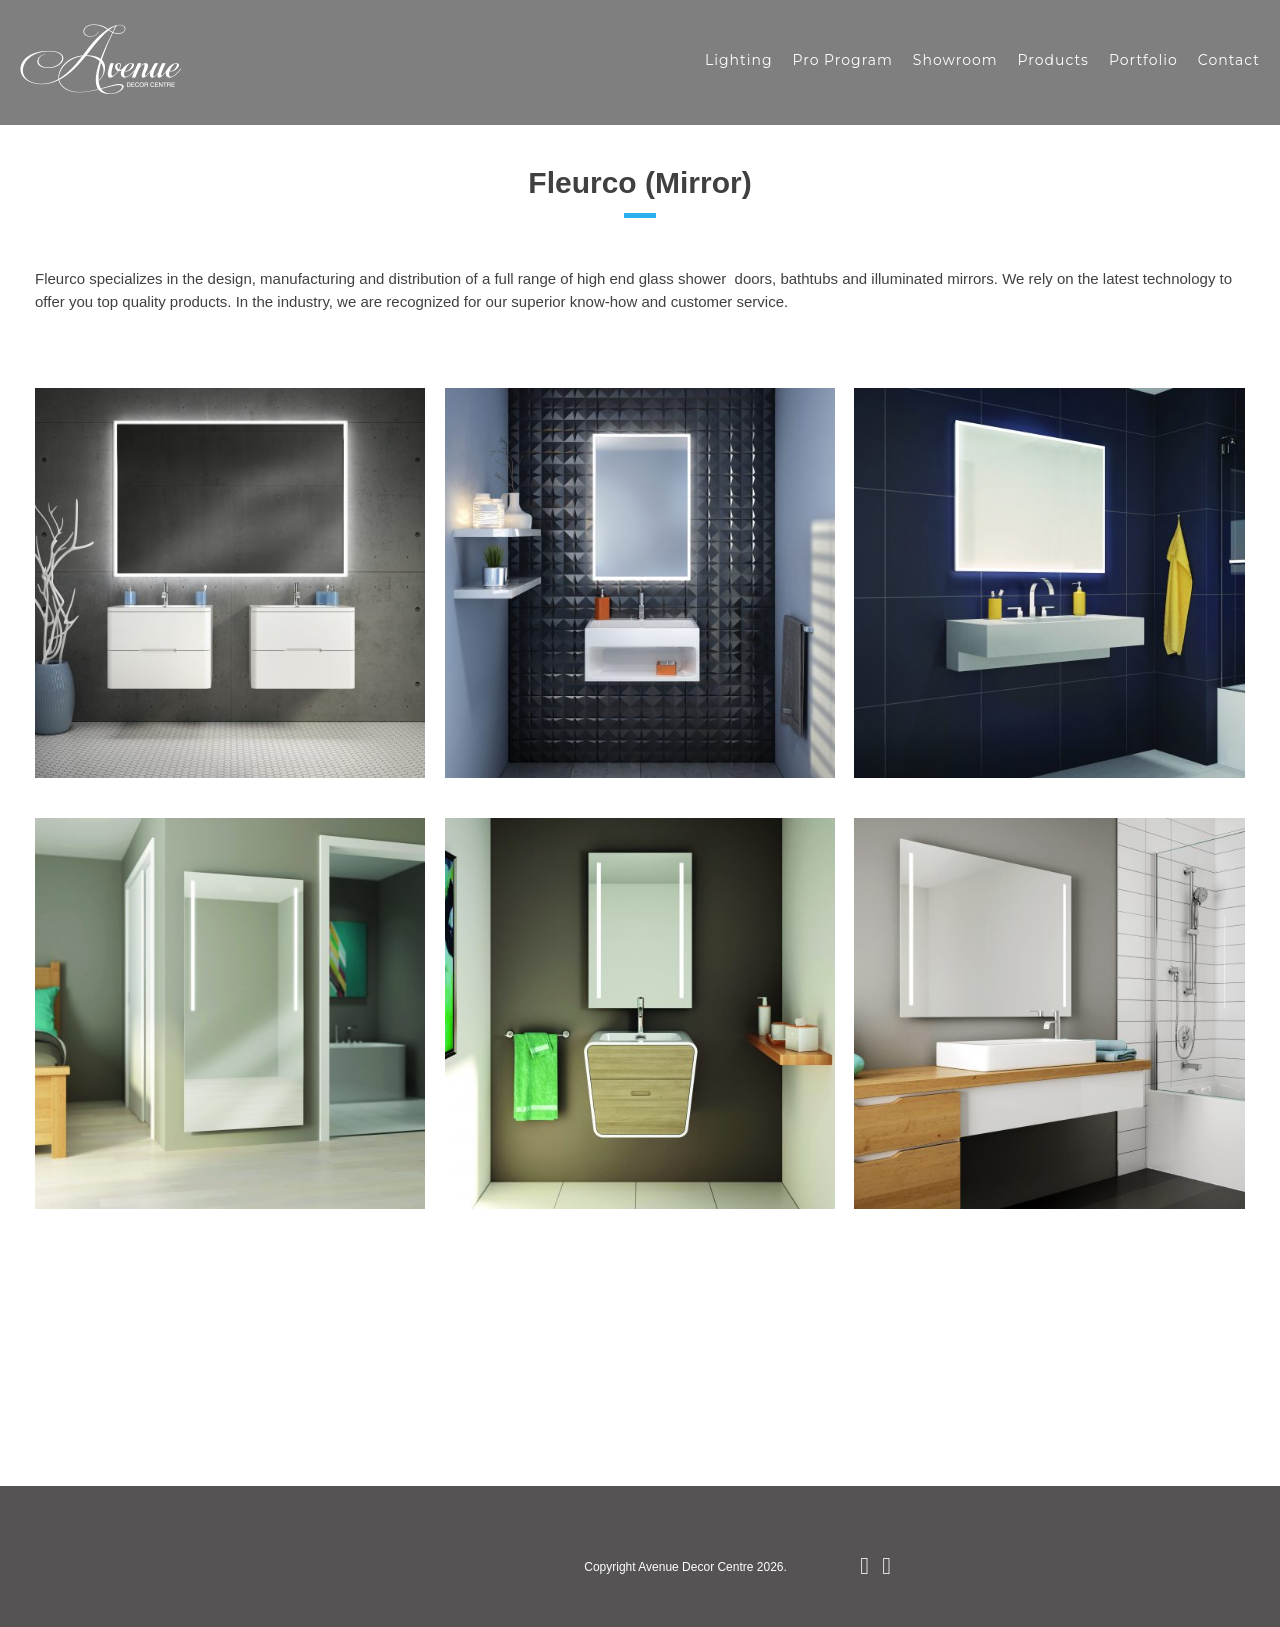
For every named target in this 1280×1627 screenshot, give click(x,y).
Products (1053, 60)
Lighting (739, 60)
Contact (1229, 60)
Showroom (955, 60)
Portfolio (1143, 60)
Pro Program (842, 60)
